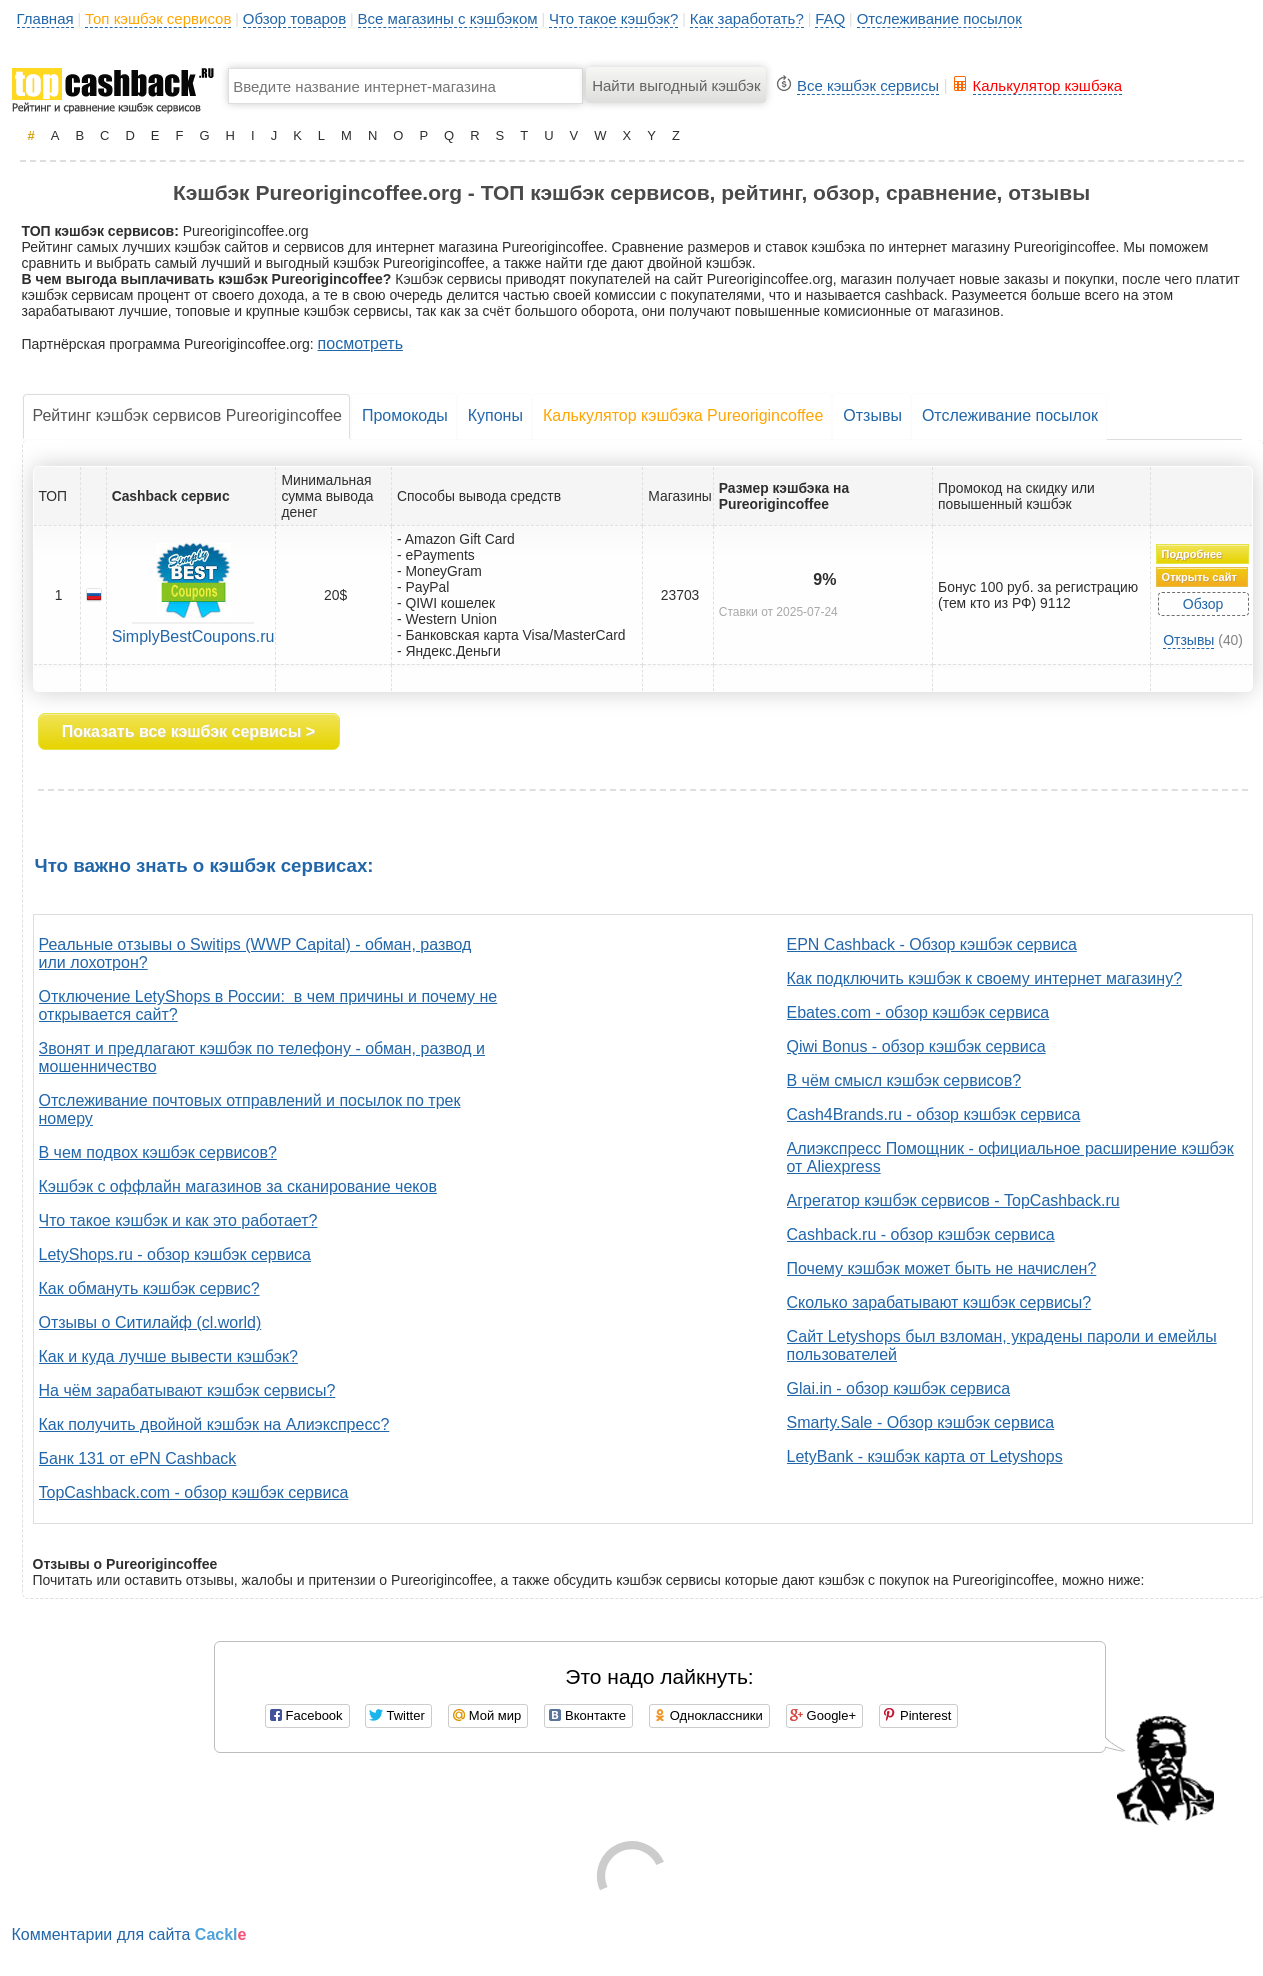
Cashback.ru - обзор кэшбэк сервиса (921, 1234)
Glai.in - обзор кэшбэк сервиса (899, 1388)
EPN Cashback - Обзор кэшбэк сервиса (932, 944)
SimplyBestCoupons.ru (193, 636)
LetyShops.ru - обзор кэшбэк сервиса (175, 1254)
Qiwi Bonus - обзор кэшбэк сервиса (916, 1046)
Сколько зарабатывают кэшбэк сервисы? (939, 1302)
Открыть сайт (1199, 577)
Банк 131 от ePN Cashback (138, 1458)
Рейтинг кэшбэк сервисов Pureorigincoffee (187, 415)
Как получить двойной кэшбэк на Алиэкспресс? (214, 1424)
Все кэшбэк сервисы (868, 85)
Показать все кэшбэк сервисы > (188, 731)
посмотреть (360, 343)
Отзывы (872, 415)
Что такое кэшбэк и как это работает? (178, 1220)
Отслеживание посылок (939, 18)
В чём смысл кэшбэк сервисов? (904, 1080)
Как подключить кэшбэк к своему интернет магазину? (985, 978)
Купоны (495, 415)
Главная (45, 18)
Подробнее (1192, 554)
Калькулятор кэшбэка (1048, 85)
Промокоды (405, 415)
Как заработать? (747, 18)
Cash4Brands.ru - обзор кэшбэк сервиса (934, 1114)
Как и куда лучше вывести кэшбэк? (168, 1356)
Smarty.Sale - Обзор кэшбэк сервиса (921, 1422)
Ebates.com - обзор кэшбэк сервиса (918, 1012)
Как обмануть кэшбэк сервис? (149, 1288)
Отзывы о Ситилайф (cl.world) (150, 1322)
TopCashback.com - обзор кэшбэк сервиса (194, 1492)
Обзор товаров (294, 18)
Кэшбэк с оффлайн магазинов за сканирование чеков (238, 1186)
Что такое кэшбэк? (613, 18)
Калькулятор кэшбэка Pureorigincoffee (683, 415)
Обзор (1203, 604)
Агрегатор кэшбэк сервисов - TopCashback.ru (953, 1200)
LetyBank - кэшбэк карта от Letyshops (925, 1456)
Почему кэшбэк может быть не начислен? (942, 1268)
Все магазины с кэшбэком (448, 18)
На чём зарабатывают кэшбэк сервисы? (187, 1390)
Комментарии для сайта (129, 1934)
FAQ (830, 18)
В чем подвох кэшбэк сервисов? (158, 1152)
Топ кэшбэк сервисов (158, 18)
